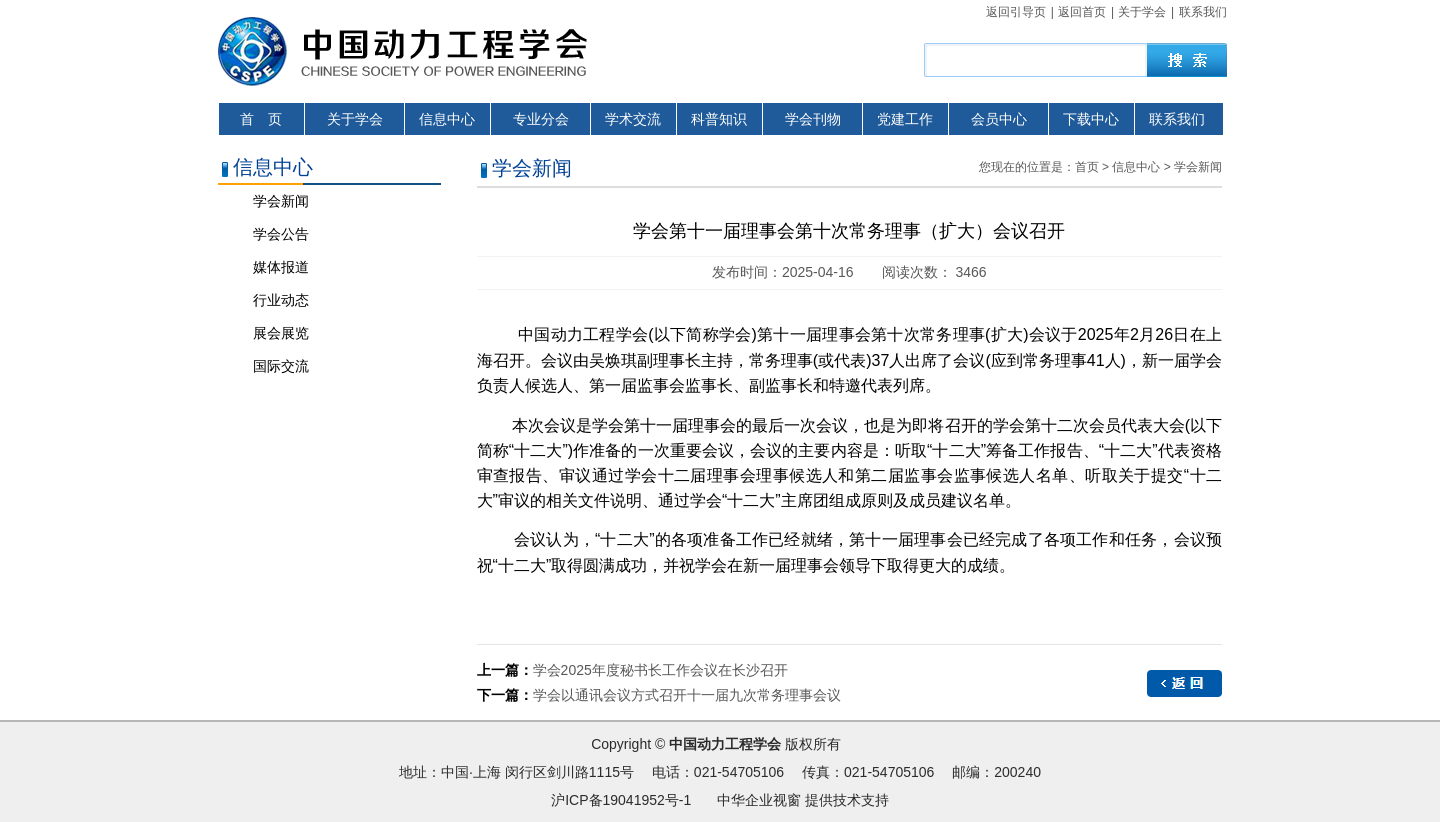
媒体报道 (281, 267)
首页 (1087, 167)
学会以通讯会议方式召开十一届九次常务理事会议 (687, 695)
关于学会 (1142, 12)
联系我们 (1203, 12)
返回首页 (1082, 12)
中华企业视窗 (759, 800)
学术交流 (633, 119)
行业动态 (281, 300)
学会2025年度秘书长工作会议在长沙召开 (660, 670)
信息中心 (447, 119)
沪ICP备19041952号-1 (621, 800)
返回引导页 (1016, 12)
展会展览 (281, 333)
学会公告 (281, 234)
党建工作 (905, 119)
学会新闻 (281, 201)
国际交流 (281, 366)
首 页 (261, 119)
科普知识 (719, 119)
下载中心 (1091, 119)
